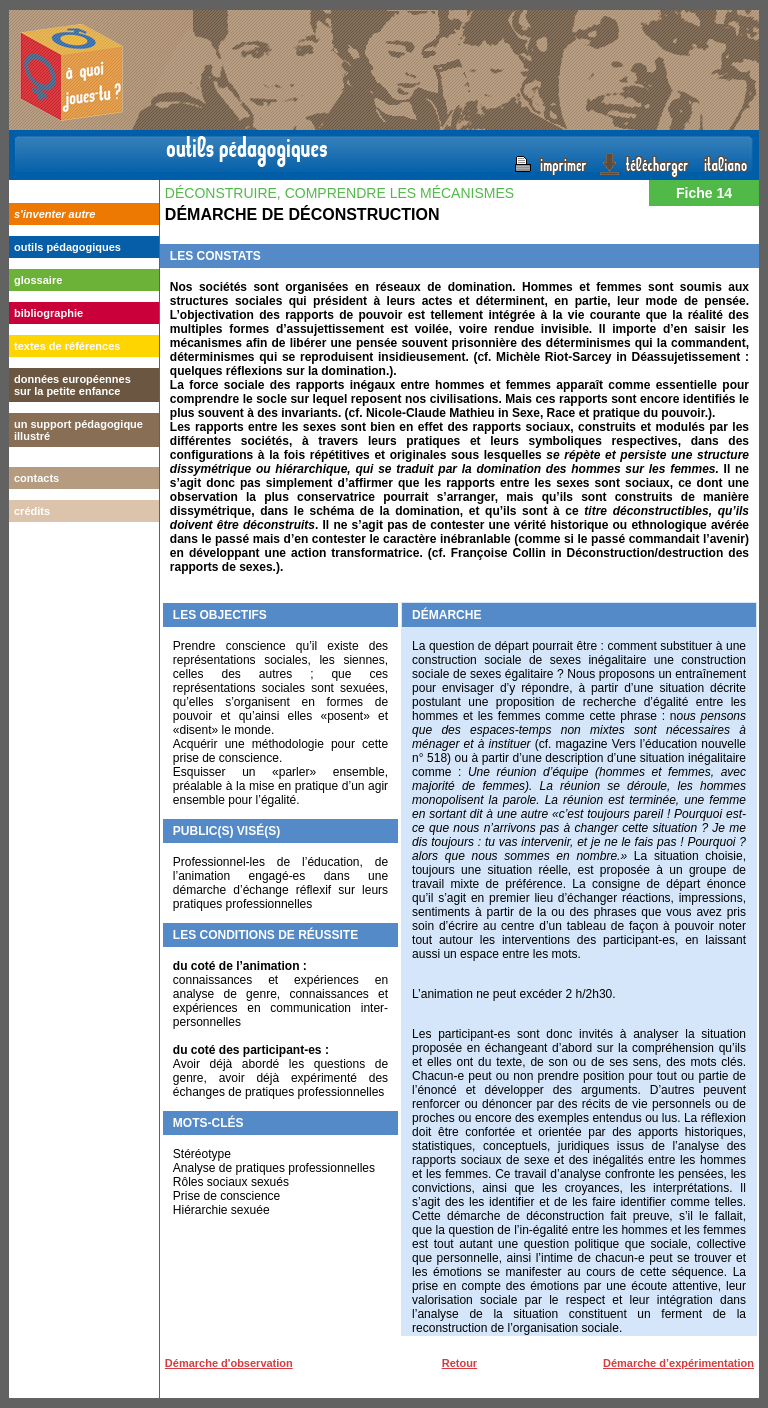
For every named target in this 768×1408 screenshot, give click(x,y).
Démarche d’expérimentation (678, 1363)
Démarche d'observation (229, 1363)
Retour (459, 1363)
